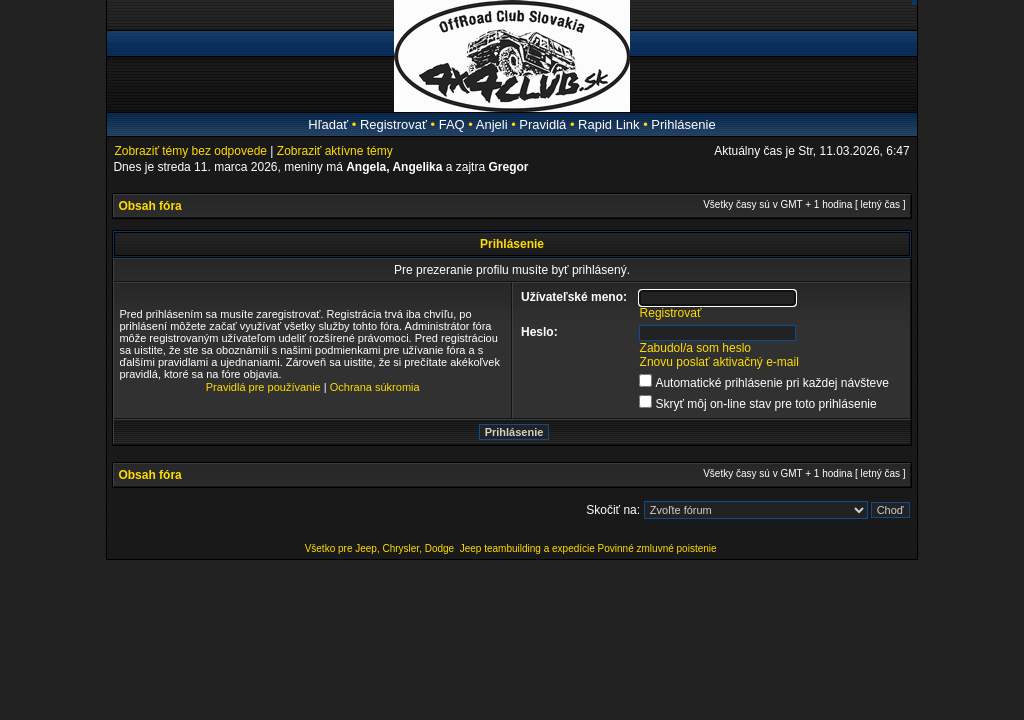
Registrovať (393, 124)
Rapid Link (608, 124)
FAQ (452, 124)
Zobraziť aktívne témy (335, 151)
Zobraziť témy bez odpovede (190, 151)
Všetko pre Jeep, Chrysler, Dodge (381, 548)
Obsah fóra (149, 206)
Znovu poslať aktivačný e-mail (719, 362)
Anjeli (492, 124)
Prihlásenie (683, 124)
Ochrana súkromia (375, 387)
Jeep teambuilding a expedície (527, 548)
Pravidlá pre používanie (263, 387)
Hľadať (328, 124)
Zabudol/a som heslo (695, 348)
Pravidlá (542, 124)
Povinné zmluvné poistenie (657, 548)
